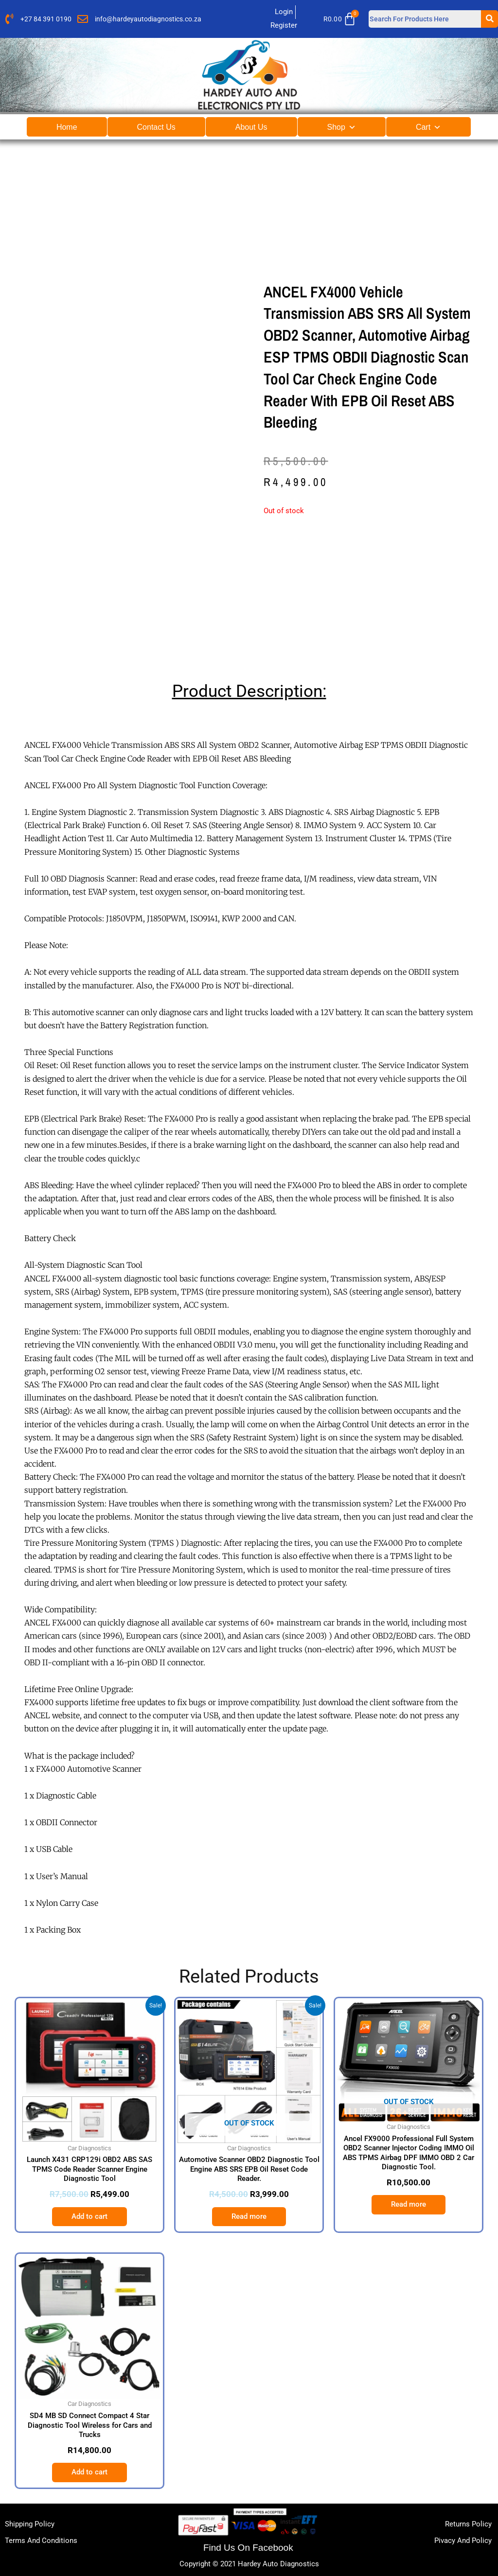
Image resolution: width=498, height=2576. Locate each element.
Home (66, 127)
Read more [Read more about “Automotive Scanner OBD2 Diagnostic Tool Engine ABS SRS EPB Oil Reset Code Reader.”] (249, 2216)
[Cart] (342, 19)
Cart (428, 127)
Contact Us (156, 127)
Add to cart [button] (89, 2216)
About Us (251, 127)
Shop (341, 127)
